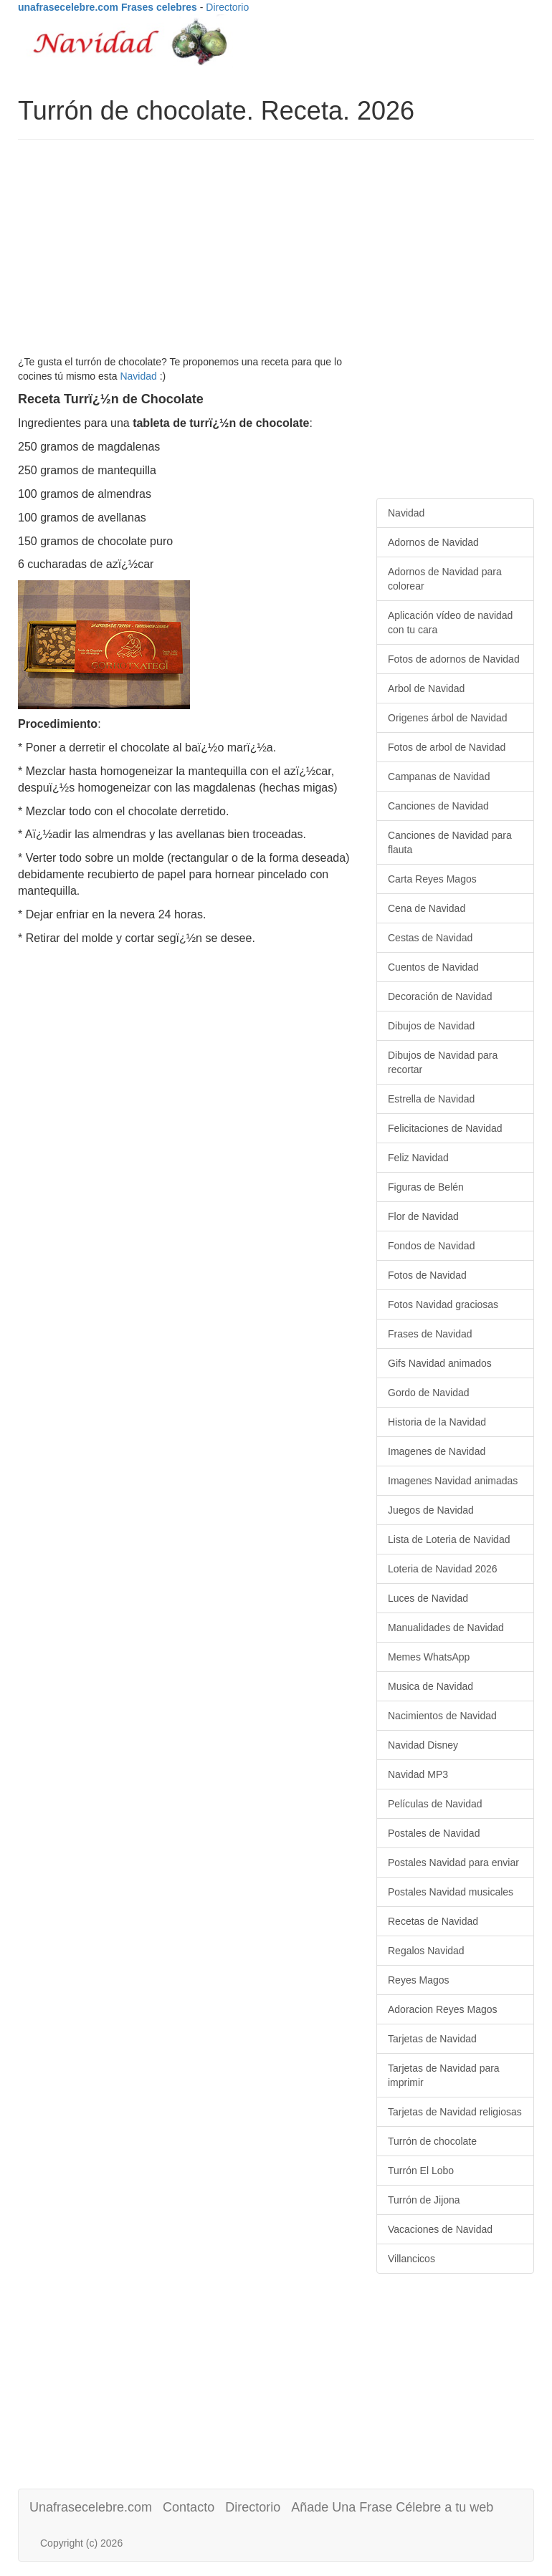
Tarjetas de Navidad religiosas (455, 2112)
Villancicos (411, 2258)
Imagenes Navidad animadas (453, 1480)
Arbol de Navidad (426, 688)
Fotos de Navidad (427, 1275)
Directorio (227, 7)
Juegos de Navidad (431, 1510)
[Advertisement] (276, 254)
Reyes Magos (418, 1980)
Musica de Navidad (430, 1686)
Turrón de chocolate (432, 2141)
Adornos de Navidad (433, 542)
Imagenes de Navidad (436, 1451)
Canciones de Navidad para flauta (450, 842)
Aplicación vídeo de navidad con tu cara (450, 622)
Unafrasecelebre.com (90, 2507)
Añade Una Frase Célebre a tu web (392, 2507)
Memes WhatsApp (429, 1657)
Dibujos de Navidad (431, 1026)
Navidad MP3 (418, 1774)
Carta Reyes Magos (432, 879)
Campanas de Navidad (439, 776)
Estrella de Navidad (431, 1099)
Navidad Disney (423, 1745)
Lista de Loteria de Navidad (449, 1539)
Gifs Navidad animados (440, 1363)
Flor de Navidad (423, 1216)
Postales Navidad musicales (450, 1892)
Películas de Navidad (435, 1804)
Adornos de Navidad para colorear (445, 579)
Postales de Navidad (434, 1833)
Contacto (188, 2507)
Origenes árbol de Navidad (448, 718)
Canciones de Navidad (438, 806)
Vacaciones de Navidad (440, 2229)
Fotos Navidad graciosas (443, 1304)
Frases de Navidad (430, 1334)
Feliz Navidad (418, 1157)
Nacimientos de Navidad (442, 1715)
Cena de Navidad (426, 908)
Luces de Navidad (428, 1598)
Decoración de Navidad (440, 996)
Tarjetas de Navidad (432, 2038)
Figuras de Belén (426, 1187)
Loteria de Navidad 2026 (443, 1569)
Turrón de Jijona (424, 2200)
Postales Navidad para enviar (453, 1862)
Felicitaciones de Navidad (445, 1128)
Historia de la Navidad (437, 1422)
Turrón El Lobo (421, 2170)
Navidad (138, 376)
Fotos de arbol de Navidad (446, 747)
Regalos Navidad (426, 1950)
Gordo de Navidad (429, 1392)
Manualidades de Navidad (446, 1627)
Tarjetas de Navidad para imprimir (444, 2075)
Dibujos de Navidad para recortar (443, 1062)
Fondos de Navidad (431, 1245)
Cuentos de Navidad (433, 967)
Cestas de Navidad (430, 937)
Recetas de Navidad (433, 1921)
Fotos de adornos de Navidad (454, 659)
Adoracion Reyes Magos (443, 2009)
